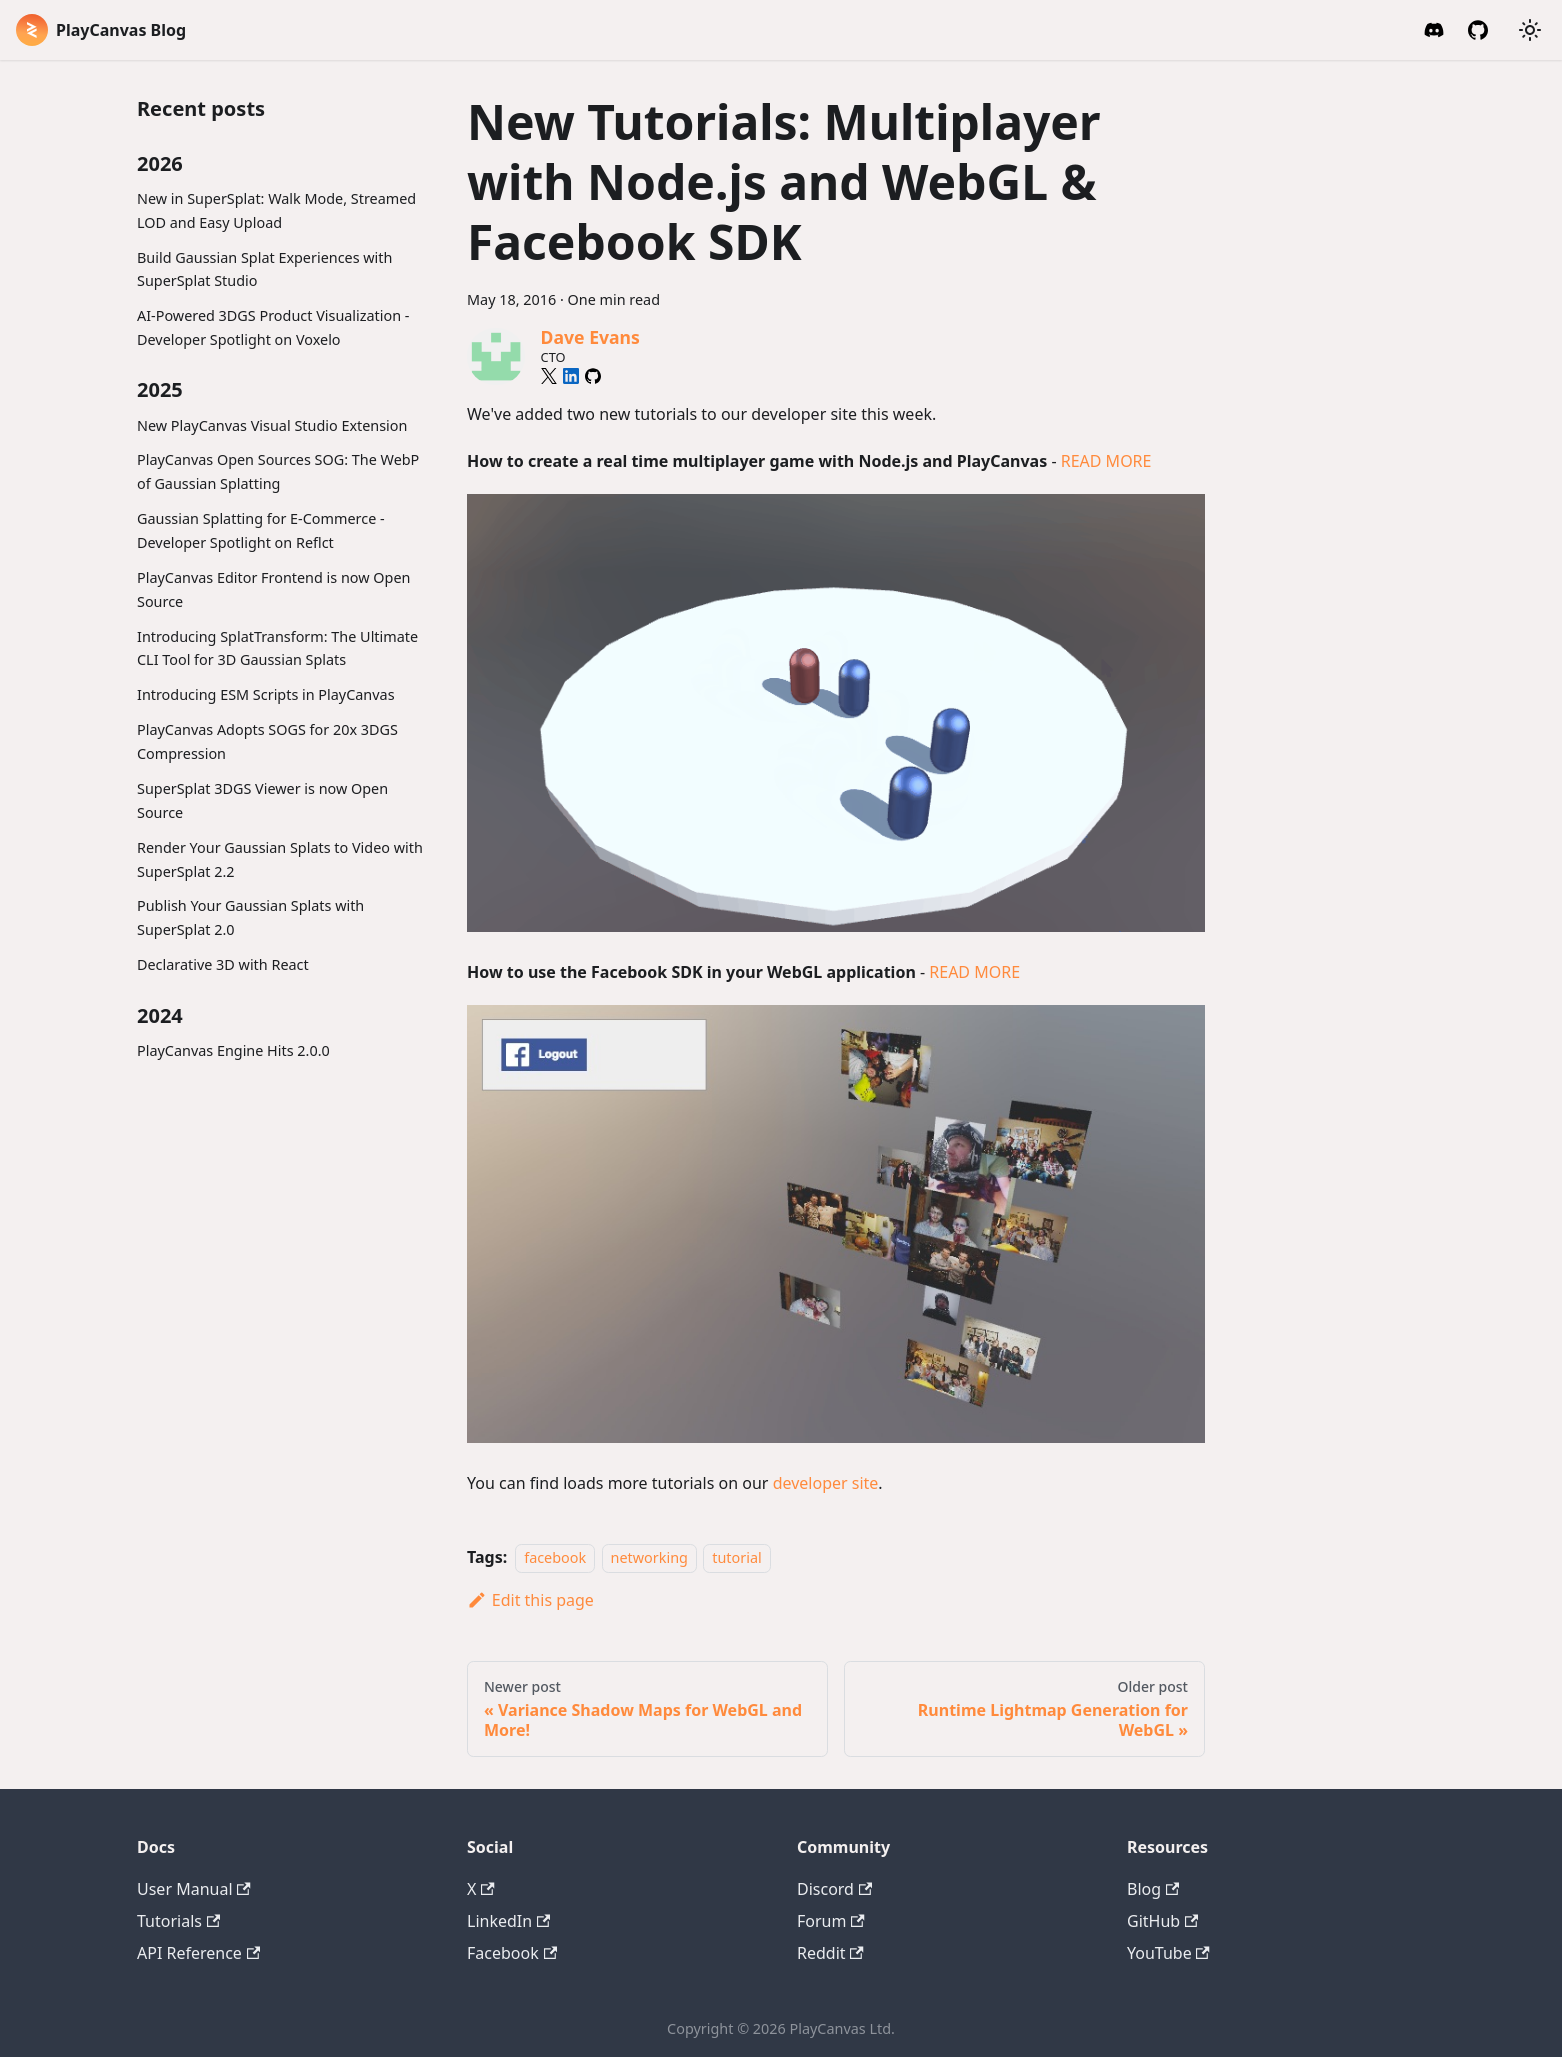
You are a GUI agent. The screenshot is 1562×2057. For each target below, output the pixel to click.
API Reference (198, 1953)
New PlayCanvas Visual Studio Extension (272, 425)
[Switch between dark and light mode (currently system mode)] (1530, 30)
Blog (1153, 1889)
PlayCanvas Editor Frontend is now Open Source (273, 589)
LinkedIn (508, 1921)
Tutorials (178, 1921)
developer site (826, 1483)
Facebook (512, 1953)
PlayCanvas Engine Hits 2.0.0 (233, 1050)
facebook (555, 1557)
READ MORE (1106, 461)
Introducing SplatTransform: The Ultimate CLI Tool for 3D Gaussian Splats (277, 648)
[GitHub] (1478, 30)
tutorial (736, 1557)
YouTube (1168, 1953)
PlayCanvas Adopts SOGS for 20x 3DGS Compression (267, 741)
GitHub (1162, 1921)
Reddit (830, 1953)
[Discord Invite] (1434, 30)
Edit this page (530, 1600)
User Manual (194, 1889)
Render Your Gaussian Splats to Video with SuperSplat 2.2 (280, 859)
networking (649, 1557)
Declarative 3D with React (223, 964)
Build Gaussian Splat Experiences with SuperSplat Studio (264, 269)
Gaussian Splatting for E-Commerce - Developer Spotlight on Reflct (261, 530)
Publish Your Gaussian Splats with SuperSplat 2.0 (250, 917)
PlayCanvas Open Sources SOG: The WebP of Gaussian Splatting (278, 471)
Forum (831, 1921)
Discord (834, 1889)
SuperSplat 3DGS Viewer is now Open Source (262, 800)
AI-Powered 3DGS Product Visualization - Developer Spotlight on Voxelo (273, 327)
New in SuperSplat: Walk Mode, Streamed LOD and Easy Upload (276, 210)
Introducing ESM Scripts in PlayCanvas (266, 694)
